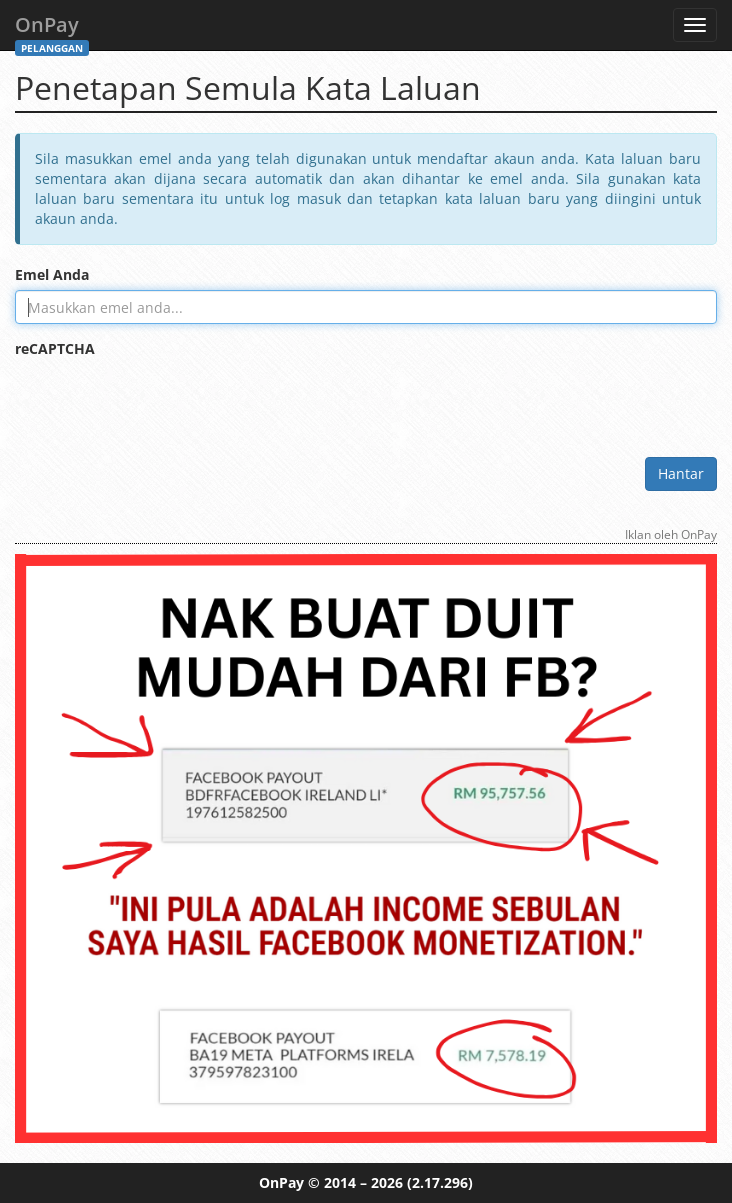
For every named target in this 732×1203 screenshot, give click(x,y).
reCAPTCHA (55, 348)
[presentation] (167, 403)
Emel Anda (52, 274)
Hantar (681, 473)
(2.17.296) (440, 1182)
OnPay (52, 30)
